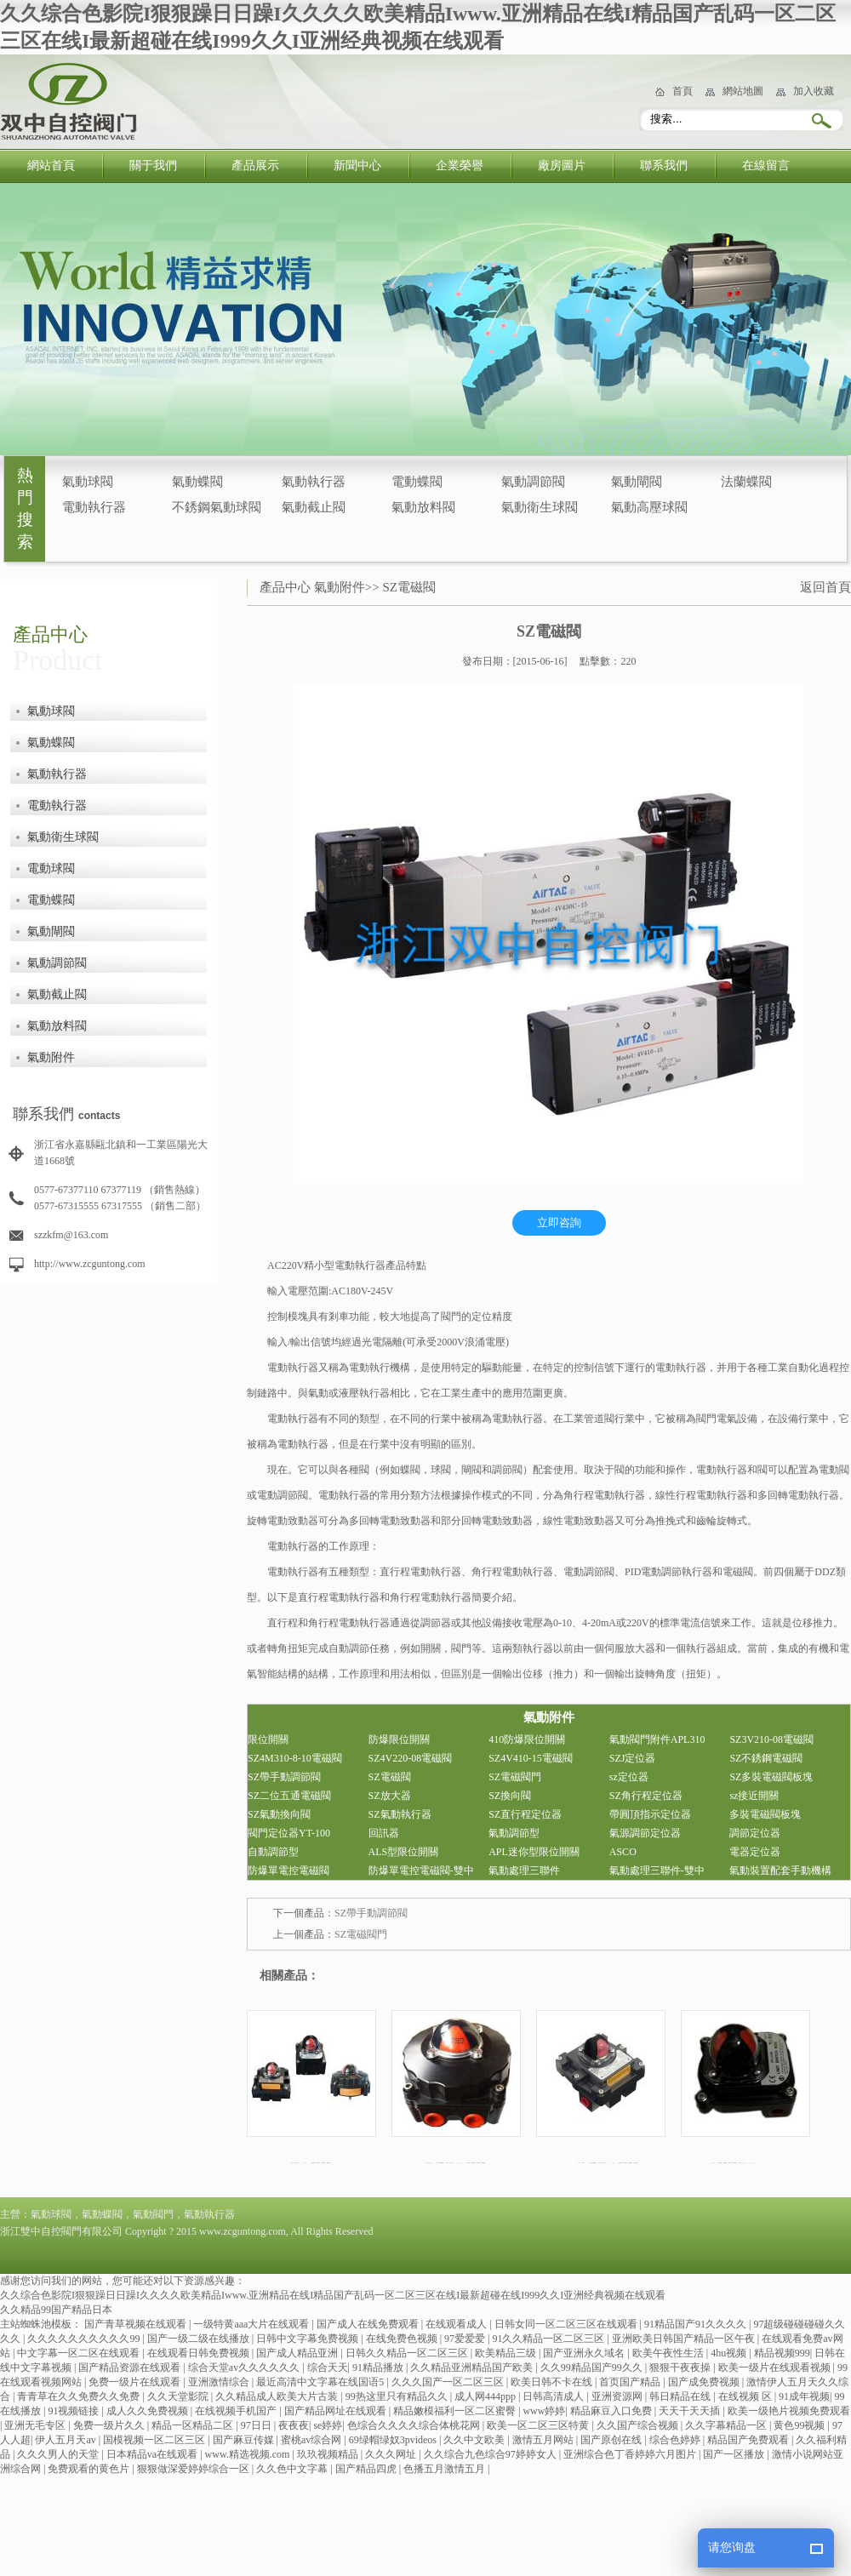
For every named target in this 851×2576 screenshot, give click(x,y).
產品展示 (255, 165)
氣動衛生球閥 (539, 507)
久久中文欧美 (475, 2440)
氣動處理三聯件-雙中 (657, 1870)
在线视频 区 (746, 2396)
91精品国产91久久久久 (696, 2324)
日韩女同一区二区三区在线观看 (567, 2324)
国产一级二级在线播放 (199, 2339)
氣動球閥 (87, 481)
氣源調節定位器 (645, 1833)
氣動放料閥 (423, 507)
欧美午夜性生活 (669, 2353)
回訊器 (383, 1833)
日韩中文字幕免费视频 (308, 2339)
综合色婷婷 (676, 2440)
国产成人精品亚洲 (298, 2353)
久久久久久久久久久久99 (84, 2339)
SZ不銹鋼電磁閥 (765, 1758)
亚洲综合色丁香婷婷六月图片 (631, 2454)
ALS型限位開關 (403, 1852)
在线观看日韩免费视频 (199, 2353)
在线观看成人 (457, 2324)
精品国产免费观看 (749, 2440)
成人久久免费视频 (148, 2411)
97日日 (257, 2425)
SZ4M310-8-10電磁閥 (295, 1758)
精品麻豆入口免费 (612, 2411)
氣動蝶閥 (197, 481)
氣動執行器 (314, 481)
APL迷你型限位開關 (534, 1852)
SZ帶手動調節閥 (284, 1777)
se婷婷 (327, 2425)
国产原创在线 (612, 2440)
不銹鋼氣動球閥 (216, 507)
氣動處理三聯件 (524, 1870)
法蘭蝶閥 (746, 481)
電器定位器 (754, 1852)
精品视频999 (782, 2353)
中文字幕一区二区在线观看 (79, 2353)
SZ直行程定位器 (525, 1814)
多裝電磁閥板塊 (765, 1814)
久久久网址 (392, 2454)
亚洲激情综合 (220, 2382)
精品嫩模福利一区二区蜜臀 (455, 2411)
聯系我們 (664, 165)
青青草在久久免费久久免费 (79, 2396)
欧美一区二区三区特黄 (539, 2425)
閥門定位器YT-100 (289, 1833)
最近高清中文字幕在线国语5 (321, 2382)
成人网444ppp (486, 2396)
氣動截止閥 (314, 507)
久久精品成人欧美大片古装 (277, 2396)
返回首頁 (825, 587)
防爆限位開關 (399, 1739)
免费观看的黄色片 (90, 2469)
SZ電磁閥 (409, 587)
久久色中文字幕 (293, 2469)
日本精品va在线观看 (153, 2454)
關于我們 (153, 165)
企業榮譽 (459, 165)
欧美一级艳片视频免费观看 (789, 2411)
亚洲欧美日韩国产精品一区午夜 (684, 2339)
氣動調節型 (514, 1833)
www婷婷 (544, 2411)
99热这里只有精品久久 (398, 2396)
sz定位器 (628, 1777)
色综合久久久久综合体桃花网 (415, 2425)
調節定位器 (754, 1833)
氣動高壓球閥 (649, 507)
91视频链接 (74, 2411)
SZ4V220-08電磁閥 (410, 1758)
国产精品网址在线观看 (336, 2411)
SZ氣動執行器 (399, 1814)
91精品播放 (379, 2367)
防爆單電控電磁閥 (288, 1870)
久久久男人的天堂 (59, 2454)
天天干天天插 (690, 2411)
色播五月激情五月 (445, 2469)
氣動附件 (51, 1057)
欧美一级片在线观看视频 (775, 2367)
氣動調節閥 (533, 481)
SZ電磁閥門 (514, 1777)
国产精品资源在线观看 (130, 2367)
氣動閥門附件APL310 (657, 1739)
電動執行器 (94, 507)
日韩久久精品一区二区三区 (408, 2353)
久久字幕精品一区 (727, 2425)
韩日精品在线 (681, 2396)
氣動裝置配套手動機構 (780, 1870)
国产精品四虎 (367, 2469)
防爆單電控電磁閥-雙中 (421, 1870)
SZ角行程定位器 (646, 1796)
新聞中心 (357, 165)
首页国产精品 (631, 2382)
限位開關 (268, 1739)
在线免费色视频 (403, 2339)
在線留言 (766, 165)
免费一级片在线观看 (136, 2382)
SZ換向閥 (509, 1796)
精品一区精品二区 (193, 2425)
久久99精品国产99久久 (592, 2367)
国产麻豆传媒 (245, 2440)
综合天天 (327, 2367)
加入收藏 (813, 91)
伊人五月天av (66, 2440)
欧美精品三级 (507, 2353)
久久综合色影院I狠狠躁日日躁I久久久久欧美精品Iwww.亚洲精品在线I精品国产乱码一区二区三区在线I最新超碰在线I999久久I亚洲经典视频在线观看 (332, 2295)
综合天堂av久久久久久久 (245, 2367)
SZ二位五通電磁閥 (289, 1796)
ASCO (623, 1852)
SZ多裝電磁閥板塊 (771, 1777)
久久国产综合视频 (639, 2425)
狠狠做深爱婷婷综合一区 (194, 2469)
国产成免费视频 (705, 2382)
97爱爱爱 (466, 2339)
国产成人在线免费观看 (369, 2324)
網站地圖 (742, 91)
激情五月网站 (544, 2440)
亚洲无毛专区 (36, 2425)
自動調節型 (273, 1852)
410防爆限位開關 (526, 1739)
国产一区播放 (735, 2454)
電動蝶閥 (417, 481)
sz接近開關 (754, 1796)
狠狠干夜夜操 (681, 2367)
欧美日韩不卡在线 (553, 2382)
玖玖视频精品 (329, 2454)
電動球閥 (51, 868)
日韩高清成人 (554, 2396)
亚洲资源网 (618, 2396)
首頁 (682, 91)
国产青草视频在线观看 (136, 2324)
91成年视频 (804, 2396)
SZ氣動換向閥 (279, 1814)
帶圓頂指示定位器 (650, 1814)
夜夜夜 (293, 2425)
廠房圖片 (561, 165)
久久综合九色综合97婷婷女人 (491, 2454)
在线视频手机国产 (237, 2411)
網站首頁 (51, 165)
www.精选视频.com (249, 2454)
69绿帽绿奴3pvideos (394, 2440)
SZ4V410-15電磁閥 (530, 1758)
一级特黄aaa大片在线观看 (252, 2324)
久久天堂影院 (179, 2396)
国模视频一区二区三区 (155, 2440)
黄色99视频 (800, 2425)
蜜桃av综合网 (312, 2440)
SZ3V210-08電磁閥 (771, 1739)
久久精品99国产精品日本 (56, 2310)
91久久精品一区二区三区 (549, 2339)
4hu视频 (730, 2353)
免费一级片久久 (110, 2425)
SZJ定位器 (632, 1758)
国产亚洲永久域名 (585, 2353)
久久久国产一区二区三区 (448, 2382)
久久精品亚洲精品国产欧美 (472, 2367)
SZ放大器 (389, 1796)
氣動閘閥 (636, 481)
